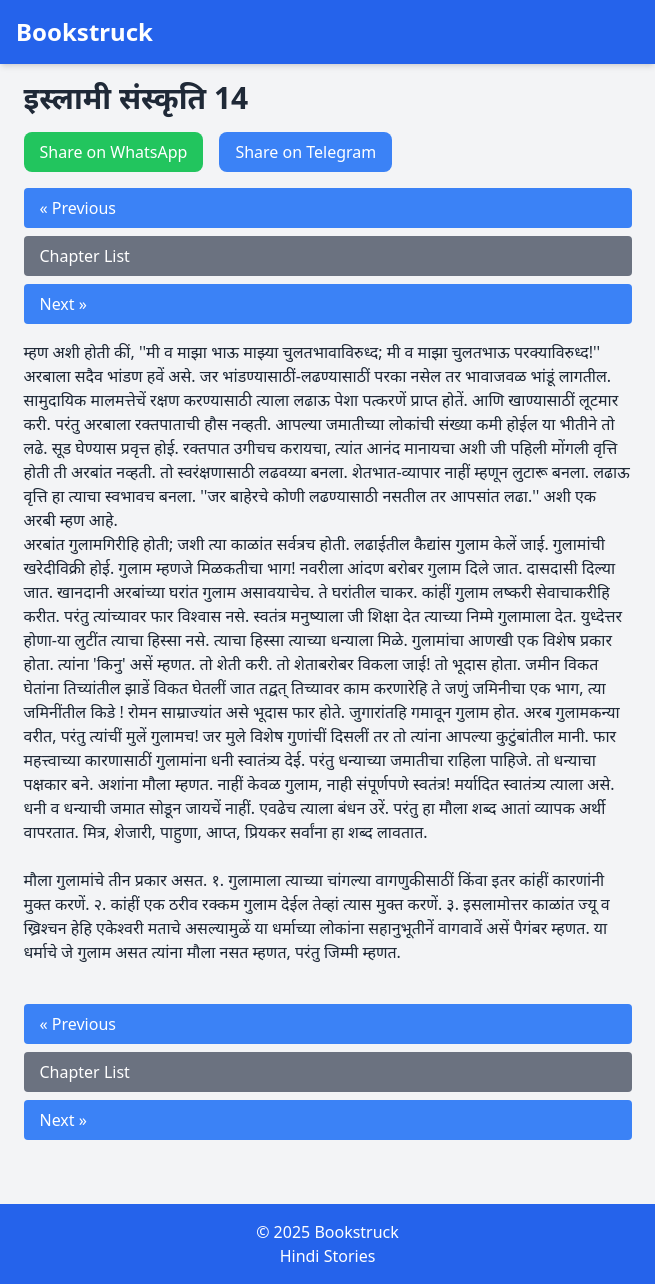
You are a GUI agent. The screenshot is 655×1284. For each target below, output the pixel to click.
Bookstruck (84, 32)
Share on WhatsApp (114, 152)
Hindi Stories (328, 1256)
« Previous (78, 208)
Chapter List (85, 256)
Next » (63, 304)
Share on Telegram (305, 152)
